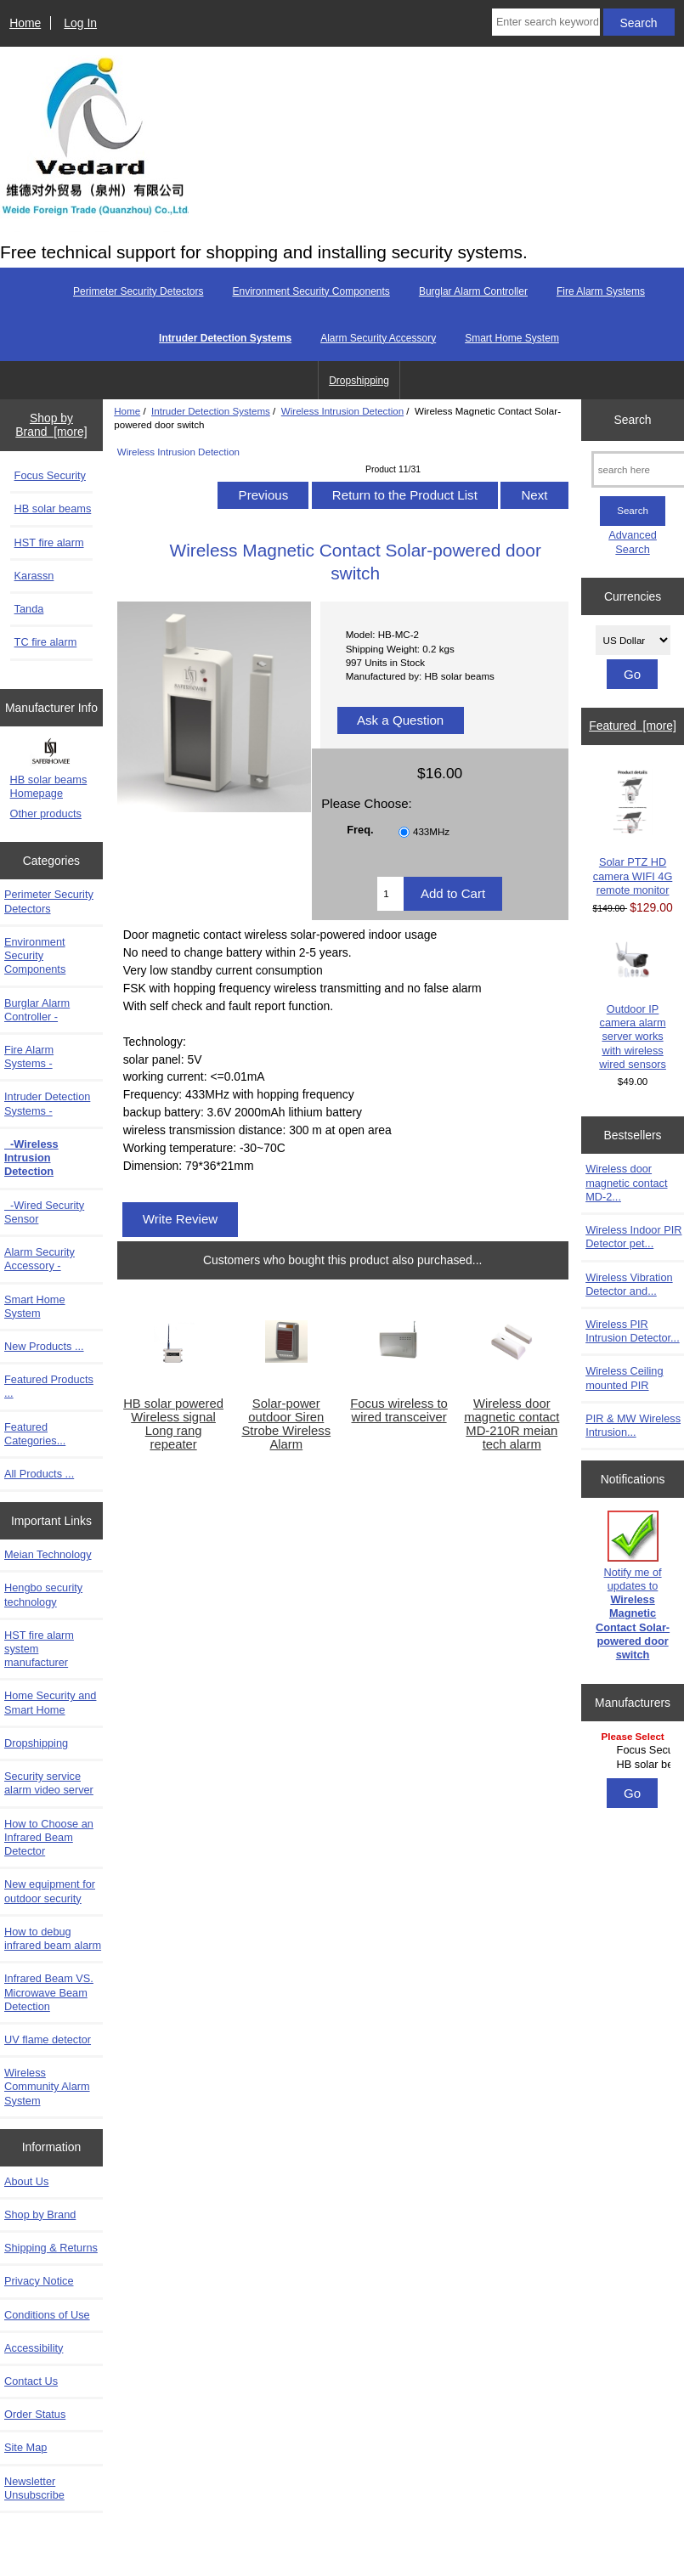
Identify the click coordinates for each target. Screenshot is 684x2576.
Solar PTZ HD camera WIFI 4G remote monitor (633, 832)
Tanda (29, 608)
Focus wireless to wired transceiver (399, 1410)
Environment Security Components (310, 291)
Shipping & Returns (51, 2247)
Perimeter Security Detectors (138, 291)
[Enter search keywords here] (546, 22)
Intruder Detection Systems (210, 410)
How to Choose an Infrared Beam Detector (48, 1837)
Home (25, 23)
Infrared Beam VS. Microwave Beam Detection (48, 1992)
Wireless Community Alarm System (47, 2086)
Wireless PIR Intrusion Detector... (632, 1331)
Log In (80, 23)
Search (633, 420)
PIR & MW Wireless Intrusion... (633, 1425)
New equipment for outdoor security (49, 1891)
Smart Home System (512, 338)
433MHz (431, 831)
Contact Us (31, 2381)
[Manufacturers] (633, 1751)
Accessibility (33, 2348)
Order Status (34, 2414)
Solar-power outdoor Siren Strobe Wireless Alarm (286, 1424)
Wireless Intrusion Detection (342, 410)
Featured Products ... (48, 1386)
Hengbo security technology (43, 1594)
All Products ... (39, 1473)
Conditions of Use (47, 2314)
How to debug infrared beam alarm (52, 1938)
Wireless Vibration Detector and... (629, 1284)
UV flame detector (47, 2039)
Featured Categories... (34, 1434)
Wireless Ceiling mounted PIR (624, 1377)
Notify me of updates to (633, 1586)
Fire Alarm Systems (601, 291)
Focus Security (50, 475)
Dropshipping (359, 381)
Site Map (25, 2447)
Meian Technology (48, 1554)
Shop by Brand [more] (51, 424)
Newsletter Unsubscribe (34, 2488)
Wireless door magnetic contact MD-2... (626, 1182)
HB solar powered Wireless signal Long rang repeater (173, 1424)
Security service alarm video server (48, 1783)
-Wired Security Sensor (44, 1212)
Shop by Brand (40, 2214)
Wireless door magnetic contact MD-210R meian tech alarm (511, 1424)
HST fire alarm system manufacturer (39, 1649)
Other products (46, 813)
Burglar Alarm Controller (473, 291)
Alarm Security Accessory (378, 338)
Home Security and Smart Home (50, 1702)
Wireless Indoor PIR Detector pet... (633, 1236)
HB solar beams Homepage (49, 786)
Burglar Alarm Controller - (37, 1010)
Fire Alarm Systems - (29, 1056)
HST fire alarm (49, 542)
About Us (26, 2181)
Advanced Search (632, 541)
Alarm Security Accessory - (39, 1259)
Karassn (34, 575)
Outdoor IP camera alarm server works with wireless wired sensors (632, 1005)
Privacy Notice (38, 2280)
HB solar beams (53, 508)
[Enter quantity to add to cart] (390, 894)
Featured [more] (632, 725)
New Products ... (44, 1346)
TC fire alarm (45, 642)
